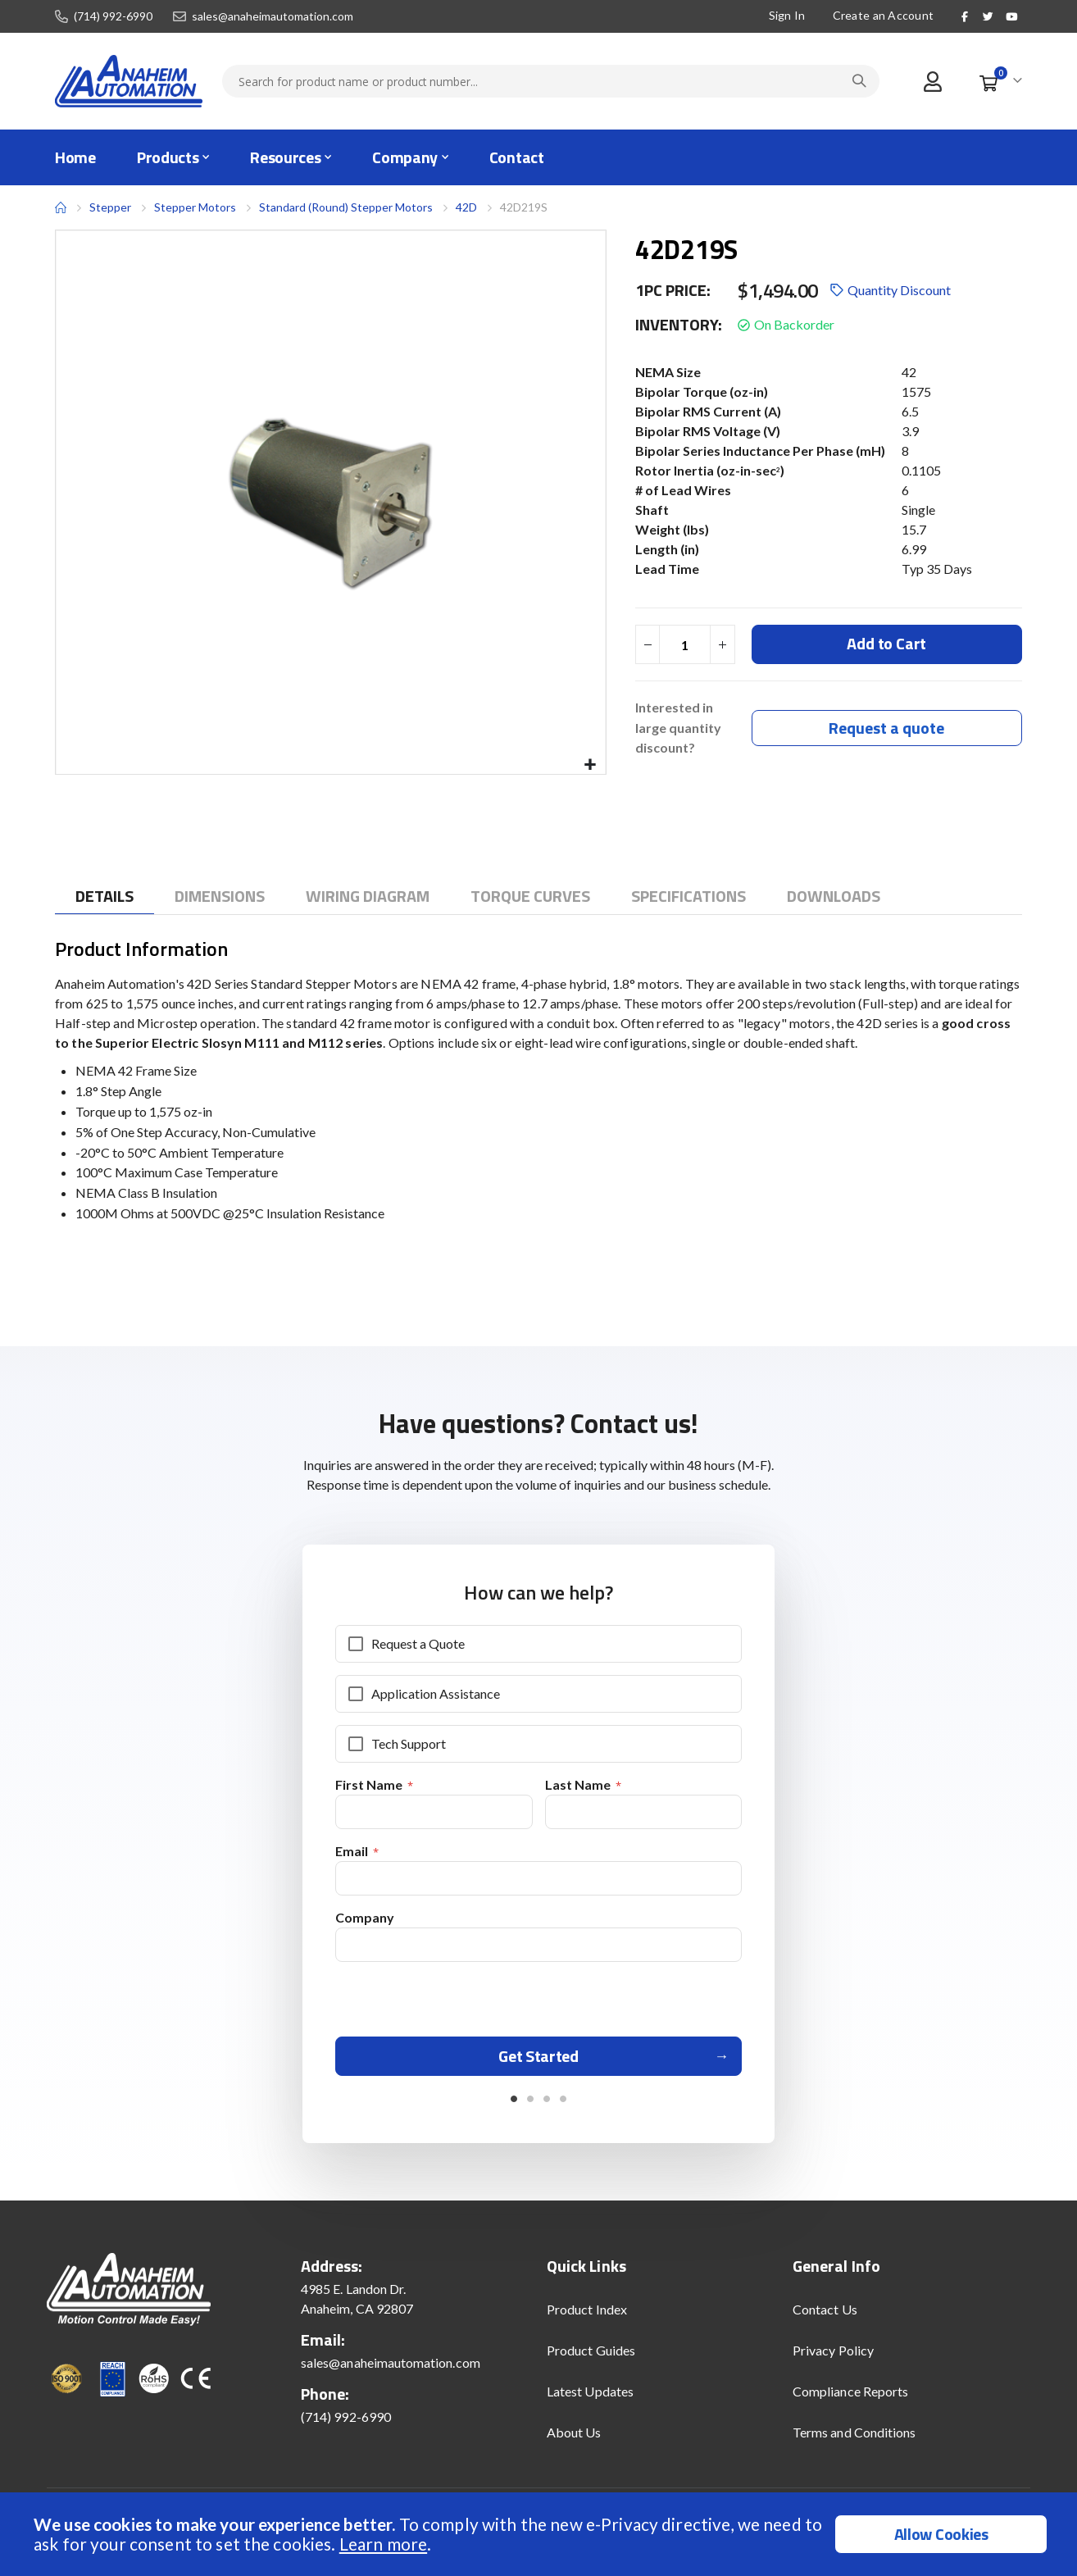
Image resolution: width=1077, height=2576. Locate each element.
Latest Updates (590, 2397)
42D (466, 207)
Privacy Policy (833, 2356)
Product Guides (591, 2356)
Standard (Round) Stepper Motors (346, 207)
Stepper (110, 207)
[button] (590, 765)
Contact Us (825, 2315)
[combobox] (550, 81)
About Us (574, 2438)
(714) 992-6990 (113, 16)
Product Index (587, 2315)
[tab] (104, 896)
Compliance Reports (850, 2397)
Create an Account (883, 15)
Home (60, 207)
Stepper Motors (195, 207)
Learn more (383, 2543)
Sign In (787, 15)
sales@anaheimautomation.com (272, 16)
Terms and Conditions (854, 2438)
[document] (540, 2534)
